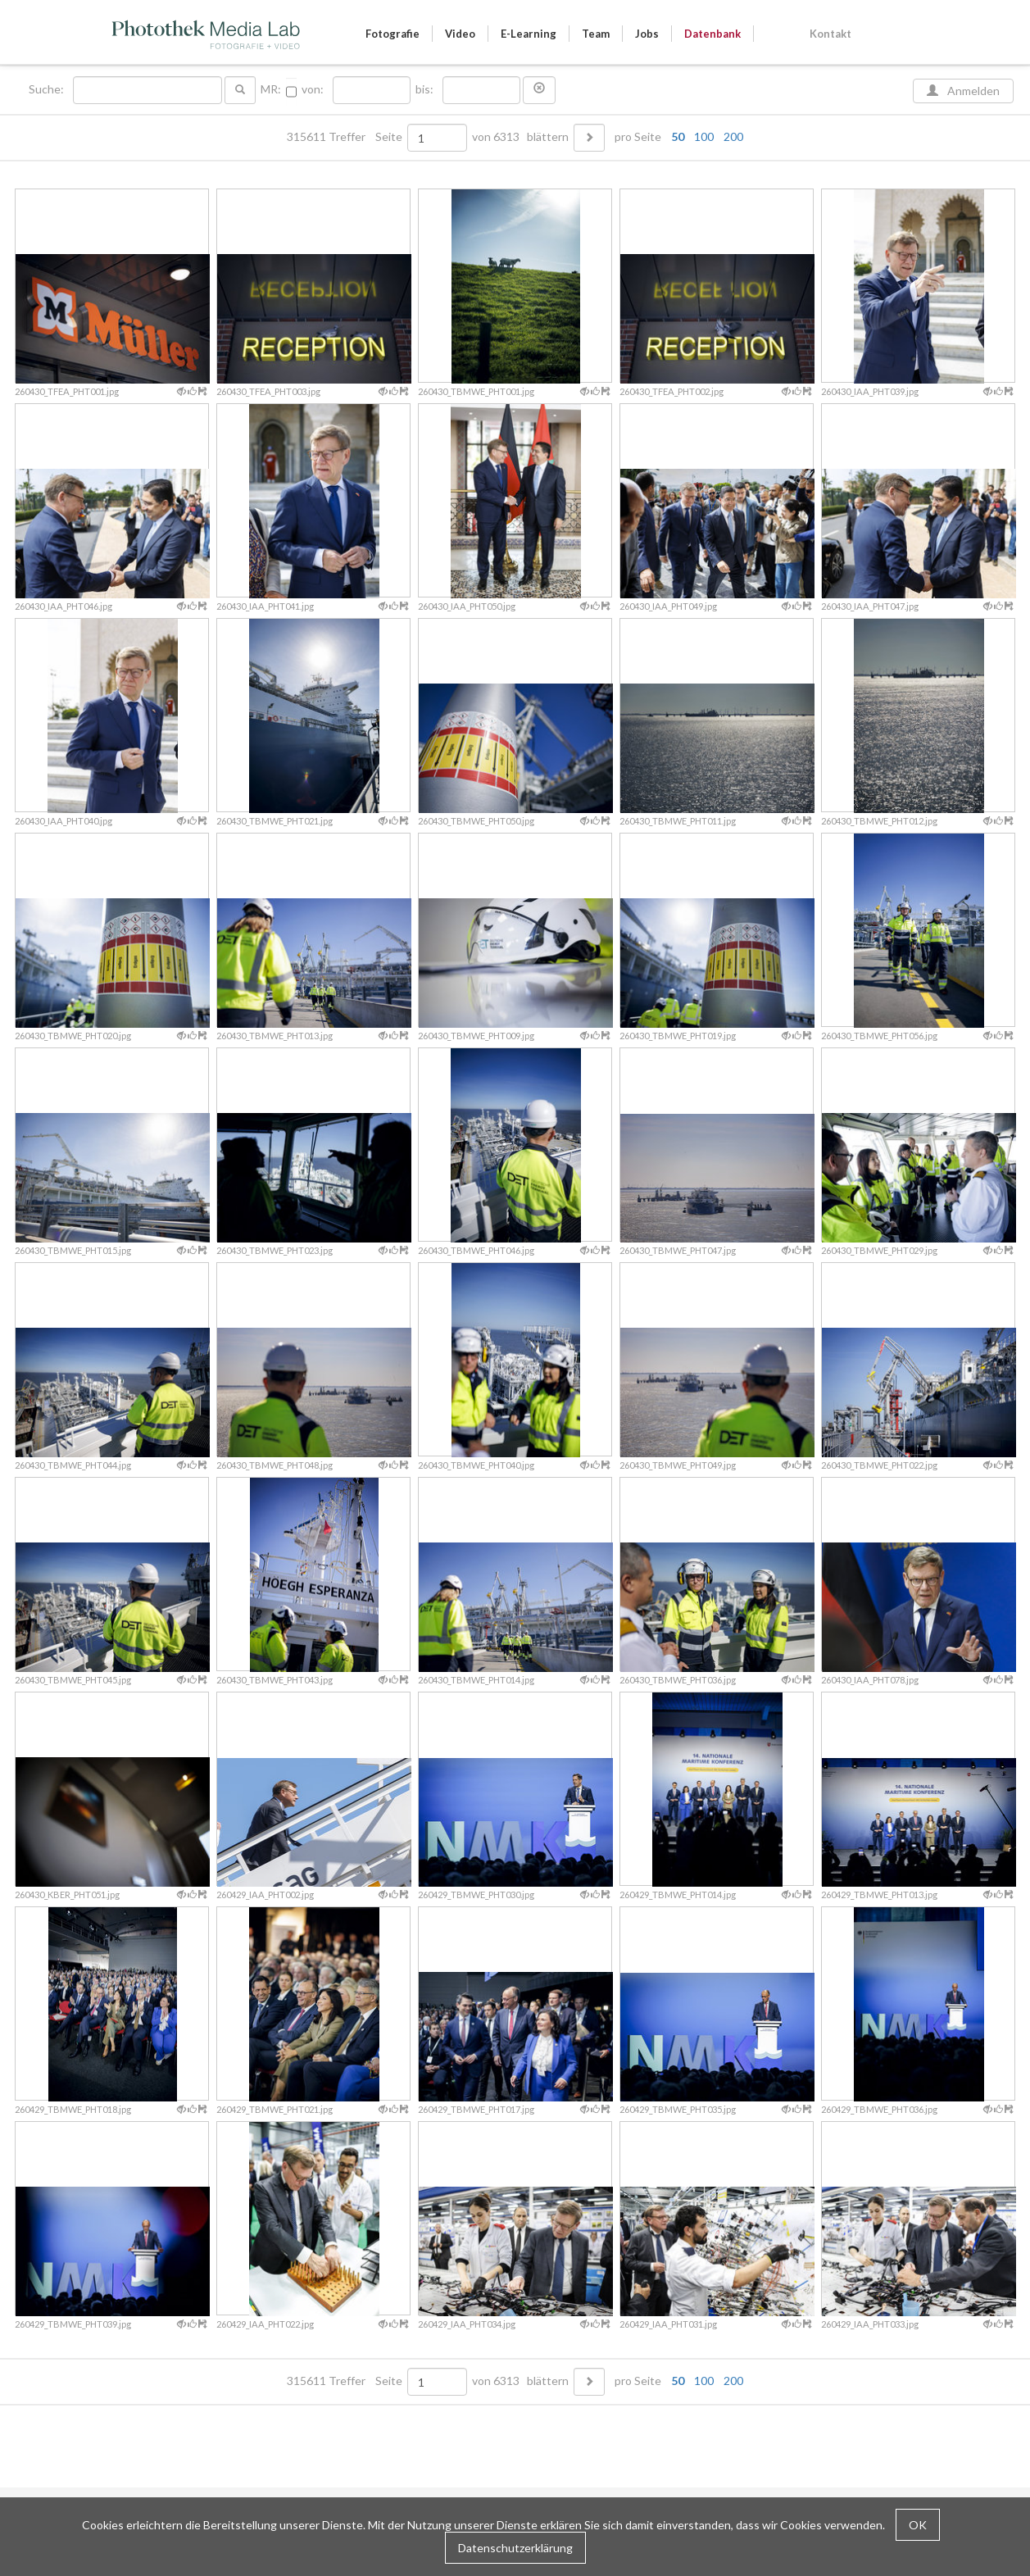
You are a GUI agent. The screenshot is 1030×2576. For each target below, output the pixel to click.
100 (704, 136)
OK (918, 2525)
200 (733, 136)
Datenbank (712, 33)
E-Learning (528, 33)
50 (677, 136)
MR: (271, 89)
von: (312, 89)
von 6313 (496, 137)
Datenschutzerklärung (515, 2548)
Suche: (47, 89)
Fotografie (392, 33)
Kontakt (830, 33)
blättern (547, 137)
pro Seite (675, 137)
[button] (539, 90)
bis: (424, 89)
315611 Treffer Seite (346, 137)
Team (596, 33)
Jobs (647, 33)
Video (460, 33)
